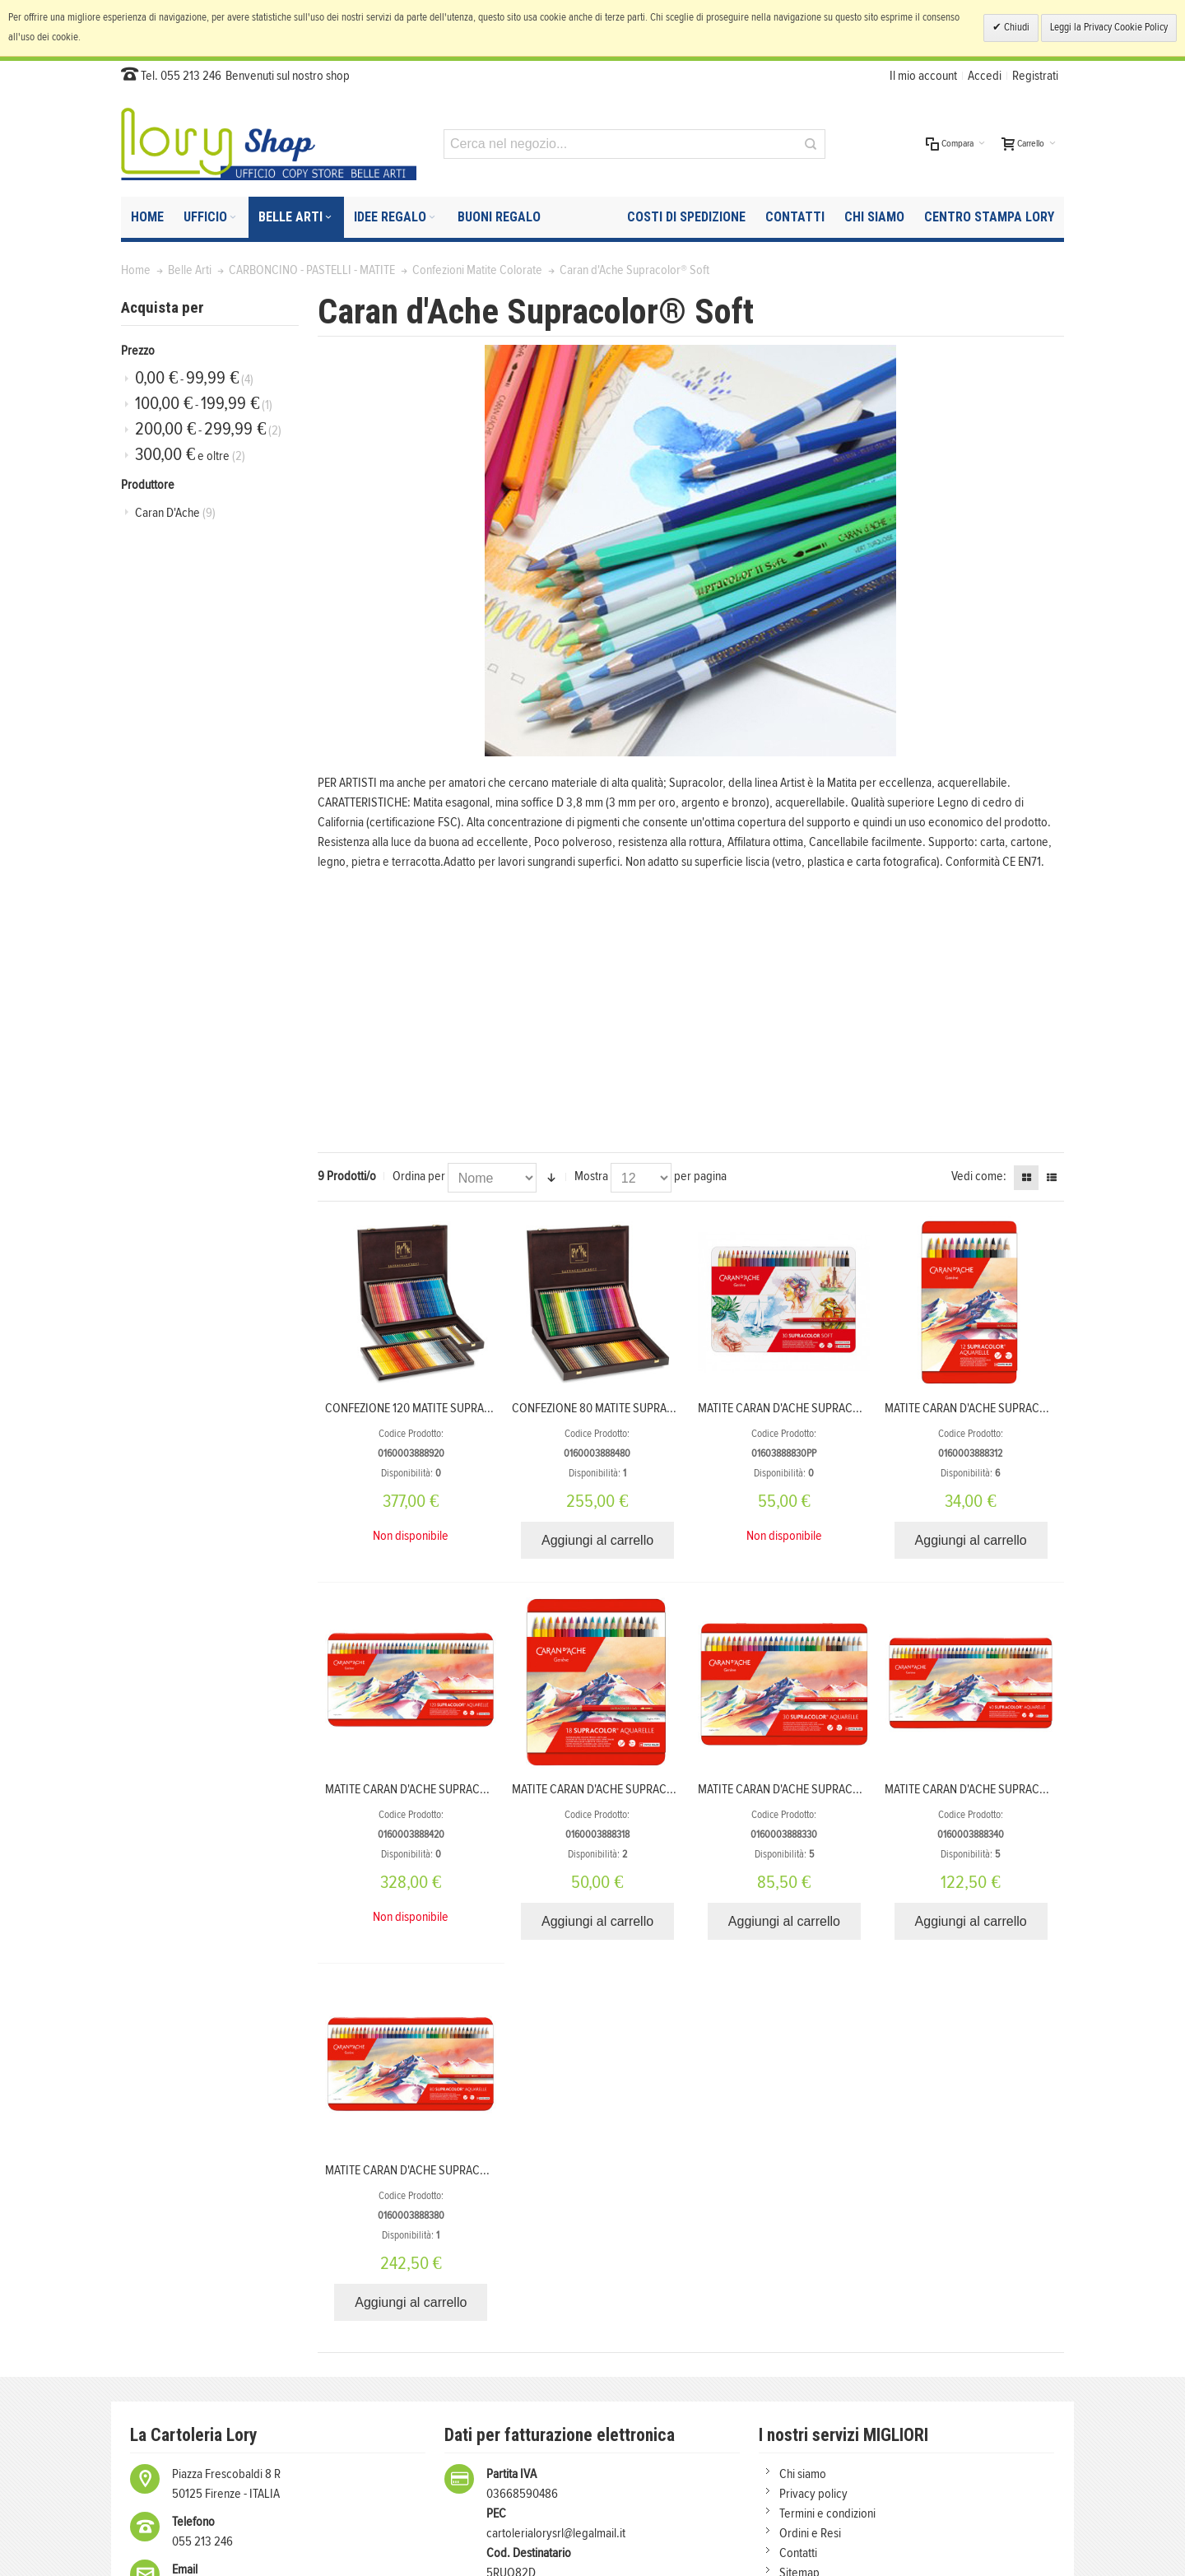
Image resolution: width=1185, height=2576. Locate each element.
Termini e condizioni (827, 2513)
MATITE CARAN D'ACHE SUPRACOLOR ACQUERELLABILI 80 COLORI (489, 2170)
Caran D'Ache (175, 512)
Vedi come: (978, 1176)
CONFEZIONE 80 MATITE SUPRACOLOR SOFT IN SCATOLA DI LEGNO (677, 1408)
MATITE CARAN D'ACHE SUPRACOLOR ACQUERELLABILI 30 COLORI (862, 1789)
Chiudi (1015, 27)
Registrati (1035, 75)
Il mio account (923, 75)
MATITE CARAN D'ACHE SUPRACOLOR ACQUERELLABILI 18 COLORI (675, 1789)
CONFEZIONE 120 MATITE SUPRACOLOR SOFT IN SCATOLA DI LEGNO (493, 1408)
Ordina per (419, 1176)
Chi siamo (802, 2474)
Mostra (591, 1176)
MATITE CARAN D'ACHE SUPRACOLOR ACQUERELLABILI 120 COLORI (491, 1789)
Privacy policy (813, 2493)
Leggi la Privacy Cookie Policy (1109, 27)
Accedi (984, 75)
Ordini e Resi (810, 2533)
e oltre (190, 454)
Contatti (798, 2553)
